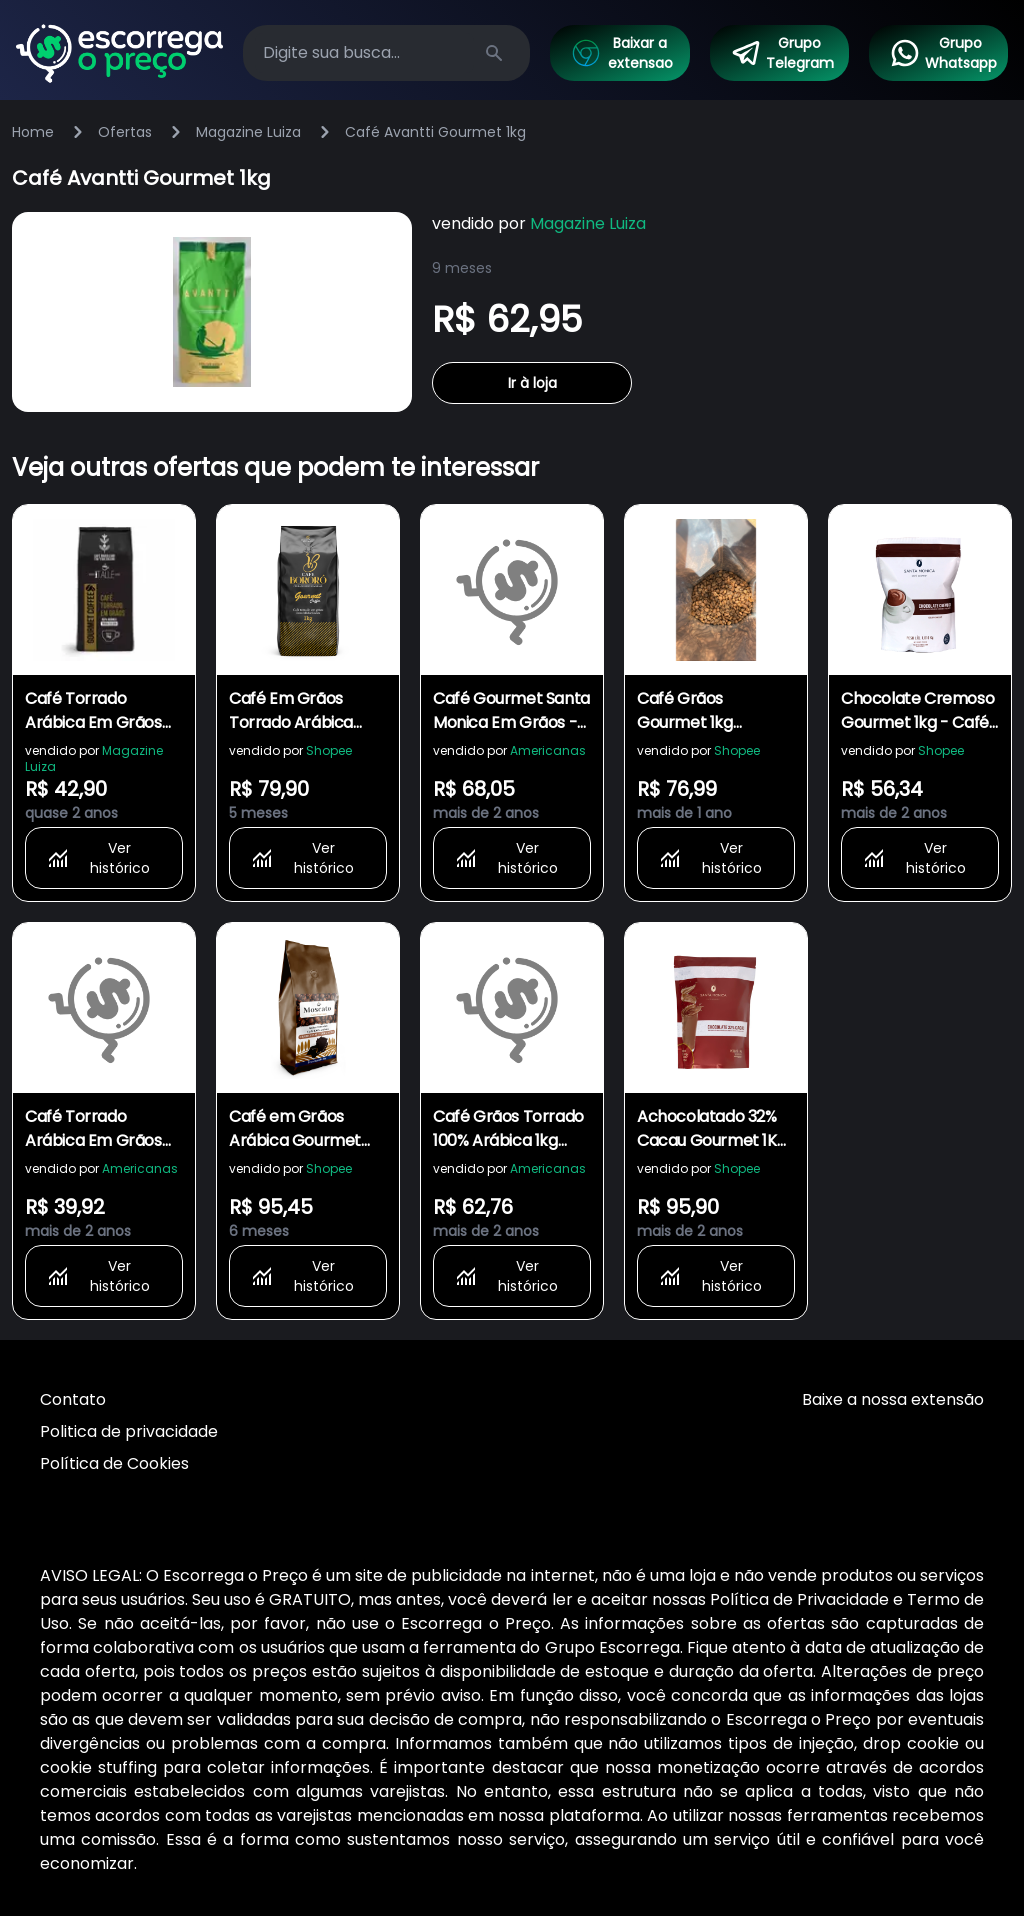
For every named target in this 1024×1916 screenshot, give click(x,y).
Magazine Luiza (248, 132)
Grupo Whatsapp (943, 53)
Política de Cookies (114, 1463)
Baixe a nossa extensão (893, 1399)
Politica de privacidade (129, 1431)
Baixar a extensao (621, 53)
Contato (73, 1399)
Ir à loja (532, 383)
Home (33, 132)
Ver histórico (98, 858)
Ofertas (125, 132)
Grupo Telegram (782, 53)
